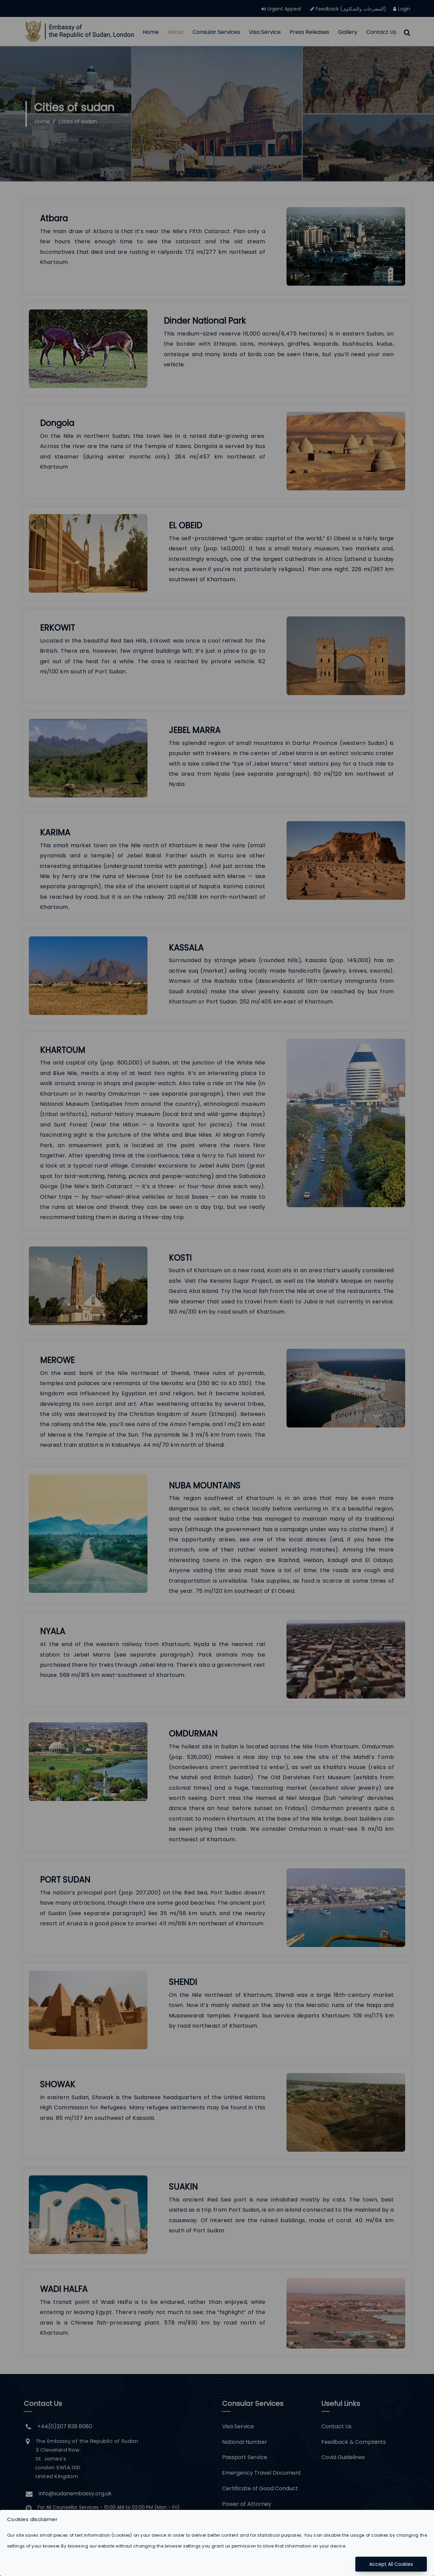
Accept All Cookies (391, 2564)
